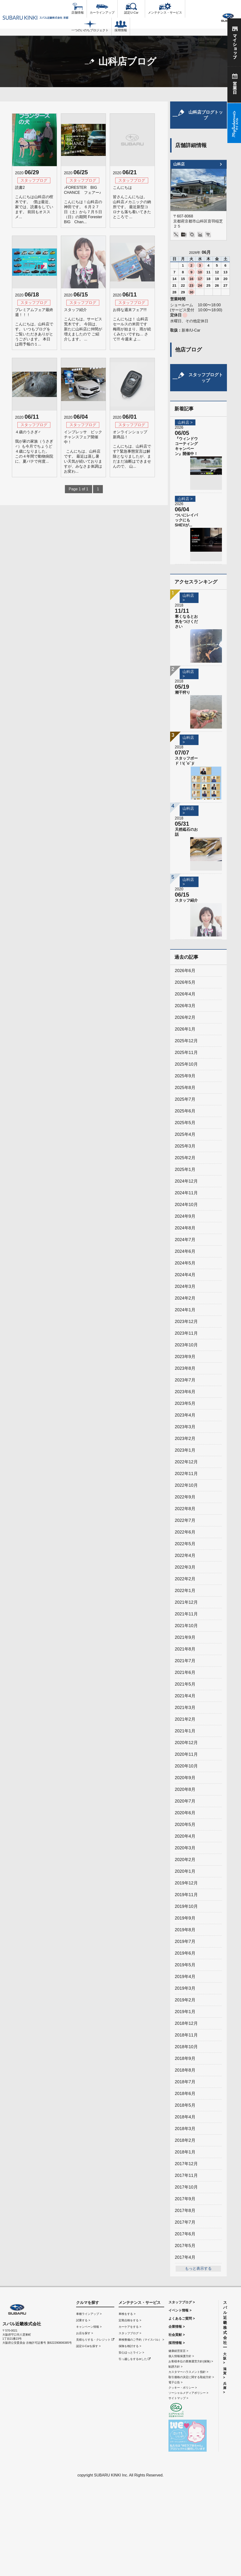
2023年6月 (185, 1391)
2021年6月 (185, 1672)
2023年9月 (185, 1356)
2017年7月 (185, 2222)
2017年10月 (186, 2187)
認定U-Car (131, 8)
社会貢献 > (176, 2335)
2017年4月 (185, 2257)
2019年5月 (185, 1964)
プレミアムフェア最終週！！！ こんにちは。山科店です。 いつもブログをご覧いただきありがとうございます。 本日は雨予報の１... (34, 327)
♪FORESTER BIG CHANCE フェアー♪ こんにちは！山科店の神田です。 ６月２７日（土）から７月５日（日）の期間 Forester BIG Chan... (85, 204)
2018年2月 (185, 2140)
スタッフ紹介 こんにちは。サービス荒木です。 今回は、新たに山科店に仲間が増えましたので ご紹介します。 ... (83, 324)
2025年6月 (185, 1111)
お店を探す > (84, 2333)
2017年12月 (186, 2163)
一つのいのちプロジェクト (90, 26)
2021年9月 (185, 1637)
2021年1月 (185, 1731)
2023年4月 (185, 1415)
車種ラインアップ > (88, 2314)
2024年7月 (185, 1239)
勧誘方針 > (175, 2366)
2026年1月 (185, 1029)
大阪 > (224, 2358)
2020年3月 (185, 1848)
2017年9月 (185, 2198)
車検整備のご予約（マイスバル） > (141, 2339)
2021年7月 (185, 1660)
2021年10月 (186, 1625)
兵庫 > (224, 2388)
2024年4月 (185, 1274)
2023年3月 (185, 1426)
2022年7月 (185, 1520)
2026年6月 (185, 970)
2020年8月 (185, 1789)
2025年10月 (186, 1064)
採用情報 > (176, 2343)
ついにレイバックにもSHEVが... (186, 520)
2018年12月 (186, 2023)
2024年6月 (185, 1251)
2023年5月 (185, 1403)
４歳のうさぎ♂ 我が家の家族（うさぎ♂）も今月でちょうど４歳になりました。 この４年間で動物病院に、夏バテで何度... (34, 446)
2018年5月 (185, 2105)
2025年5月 (185, 1122)
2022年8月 (185, 1508)
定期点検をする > (130, 2320)
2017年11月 (186, 2175)
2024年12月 (186, 1181)
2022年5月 (185, 1543)
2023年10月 (186, 1345)
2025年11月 (186, 1052)
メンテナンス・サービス (165, 8)
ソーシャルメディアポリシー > (188, 2393)
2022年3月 (185, 1567)
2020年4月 (185, 1836)
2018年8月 (185, 2070)
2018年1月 (185, 2152)
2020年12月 (186, 1742)
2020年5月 (185, 1824)
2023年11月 (186, 1333)
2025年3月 (185, 1146)
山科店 (179, 164)
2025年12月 (186, 1040)
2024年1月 (185, 1309)
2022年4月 (185, 1555)
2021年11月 (186, 1614)
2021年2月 (185, 1719)
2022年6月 (185, 1532)
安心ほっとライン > (131, 2352)
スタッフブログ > (130, 2333)
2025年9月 (185, 1076)
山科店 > (185, 422)
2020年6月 (185, 1812)
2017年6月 (185, 2234)
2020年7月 (185, 1801)
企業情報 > (176, 2326)
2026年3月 (185, 1005)
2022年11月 (186, 1473)
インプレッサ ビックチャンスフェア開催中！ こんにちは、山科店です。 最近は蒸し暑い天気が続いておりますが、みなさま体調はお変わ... (83, 451)
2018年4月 (185, 2117)
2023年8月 (185, 1368)
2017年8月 (185, 2210)
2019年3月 (185, 1988)
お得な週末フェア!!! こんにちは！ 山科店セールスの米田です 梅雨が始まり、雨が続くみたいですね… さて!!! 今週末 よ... (132, 324)
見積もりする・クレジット (95, 2339)
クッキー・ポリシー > (182, 2387)
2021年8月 (185, 1649)
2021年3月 (185, 1707)
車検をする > (127, 2314)
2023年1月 (185, 1450)
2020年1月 (185, 1871)
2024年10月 (186, 1204)
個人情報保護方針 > (181, 2356)
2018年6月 (185, 2093)
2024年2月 (185, 1298)
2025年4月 (185, 1134)
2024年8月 (185, 1228)
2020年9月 (185, 1777)
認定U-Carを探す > (88, 2346)
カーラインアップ (102, 8)
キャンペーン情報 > (88, 2326)
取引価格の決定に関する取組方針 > (191, 2377)
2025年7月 (185, 1099)
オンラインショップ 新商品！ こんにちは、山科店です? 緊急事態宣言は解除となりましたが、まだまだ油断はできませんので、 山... (132, 449)
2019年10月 (186, 1906)
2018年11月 (186, 2035)
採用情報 (121, 26)
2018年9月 (185, 2058)
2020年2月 (185, 1859)
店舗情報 (77, 8)
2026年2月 (185, 1017)
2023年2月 (185, 1438)
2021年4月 (185, 1695)
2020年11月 (186, 1754)
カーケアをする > (130, 2326)
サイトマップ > (178, 2398)
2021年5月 (185, 1684)
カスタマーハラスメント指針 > (188, 2372)
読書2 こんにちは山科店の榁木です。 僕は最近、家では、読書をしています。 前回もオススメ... (34, 202)
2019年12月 (186, 1883)
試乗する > (83, 2320)
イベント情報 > (179, 2310)
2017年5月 (185, 2245)
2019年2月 (185, 2000)
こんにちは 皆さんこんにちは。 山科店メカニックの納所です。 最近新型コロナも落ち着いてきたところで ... (132, 202)
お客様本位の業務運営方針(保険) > (190, 2361)
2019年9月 (185, 1918)
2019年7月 (185, 1941)
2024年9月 (185, 1216)
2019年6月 (185, 1953)
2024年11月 (186, 1192)
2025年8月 (185, 1087)
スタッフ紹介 (186, 900)
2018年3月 (185, 2128)
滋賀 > (224, 2373)
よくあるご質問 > (181, 2318)
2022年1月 (185, 1590)
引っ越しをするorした (135, 2359)
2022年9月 (185, 1497)
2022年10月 (186, 1485)
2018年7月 (185, 2081)
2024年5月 (185, 1263)
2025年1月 (185, 1169)
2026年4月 (185, 994)
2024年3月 (185, 1286)
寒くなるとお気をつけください (186, 621)
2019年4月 (185, 1976)
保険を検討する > (130, 2346)
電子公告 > (175, 2382)
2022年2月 (185, 1578)
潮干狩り (182, 692)
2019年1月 (185, 2011)
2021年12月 (186, 1602)
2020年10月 (186, 1766)
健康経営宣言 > (178, 2351)
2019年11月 (186, 1894)
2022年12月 (186, 1462)
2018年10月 (186, 2046)
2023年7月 (185, 1380)
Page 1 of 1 (78, 489)
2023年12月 (186, 1321)
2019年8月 (185, 1929)
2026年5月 (185, 982)
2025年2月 (185, 1157)
